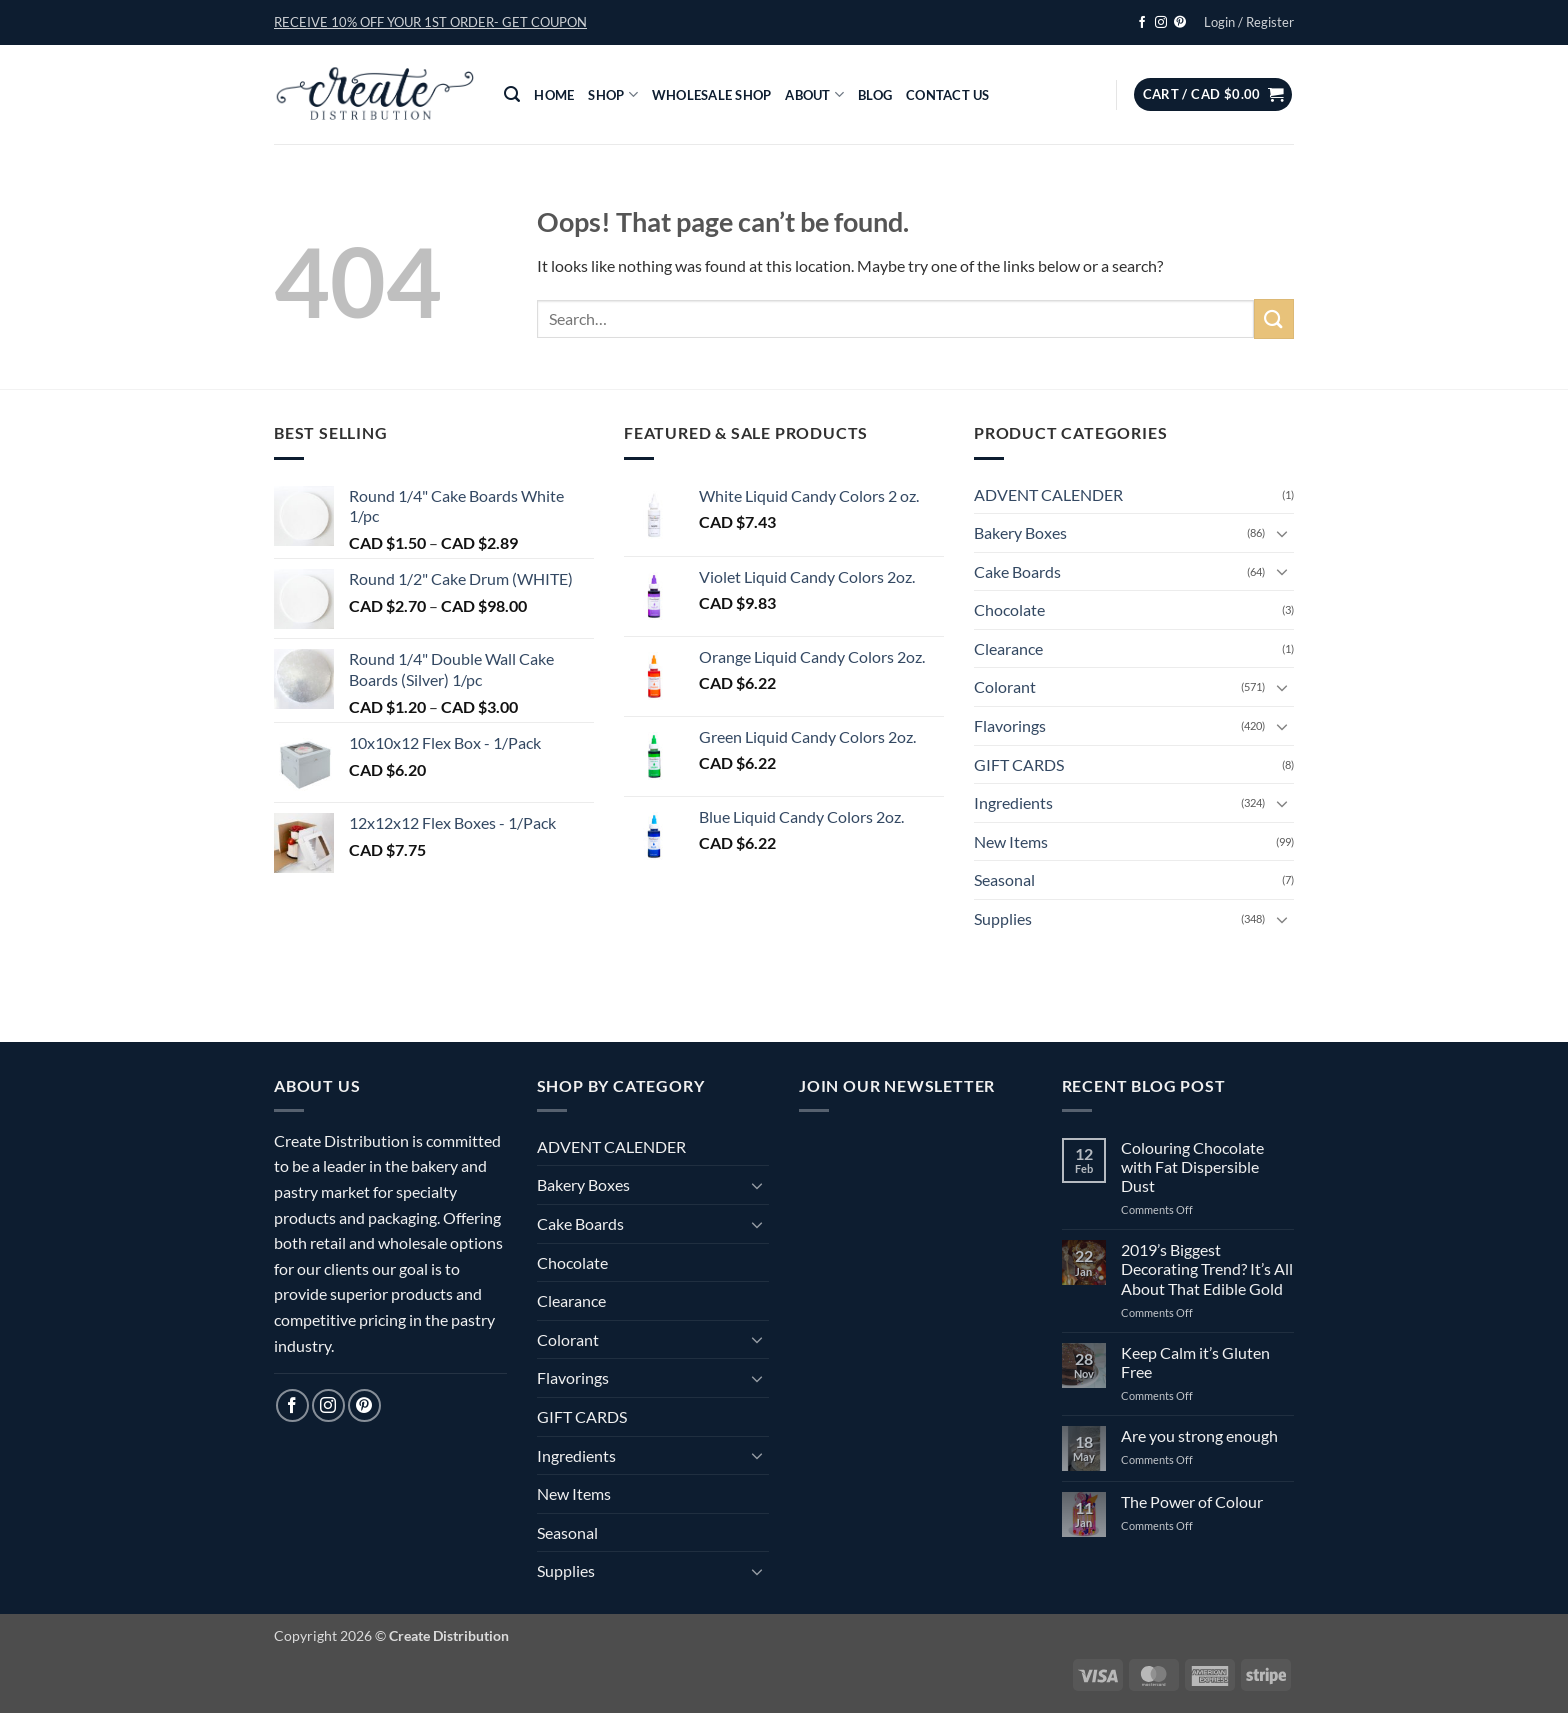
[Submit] (1274, 318)
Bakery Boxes (1020, 532)
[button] (430, 22)
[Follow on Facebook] (1142, 23)
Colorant (1005, 686)
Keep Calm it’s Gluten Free (1195, 1362)
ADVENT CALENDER (1048, 494)
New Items (1011, 841)
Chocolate (1009, 609)
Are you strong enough (1199, 1435)
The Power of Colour (1192, 1501)
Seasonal (1004, 879)
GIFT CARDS (1019, 764)
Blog (875, 95)
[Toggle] (1282, 533)
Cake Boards (1017, 571)
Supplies (1003, 918)
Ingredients (1013, 802)
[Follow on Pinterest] (1180, 23)
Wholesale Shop (712, 95)
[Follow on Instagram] (1161, 23)
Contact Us (948, 95)
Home (554, 95)
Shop (612, 94)
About (814, 94)
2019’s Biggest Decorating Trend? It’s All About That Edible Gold (1207, 1268)
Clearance (1008, 648)
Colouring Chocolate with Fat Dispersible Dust (1192, 1166)
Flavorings (1010, 725)
